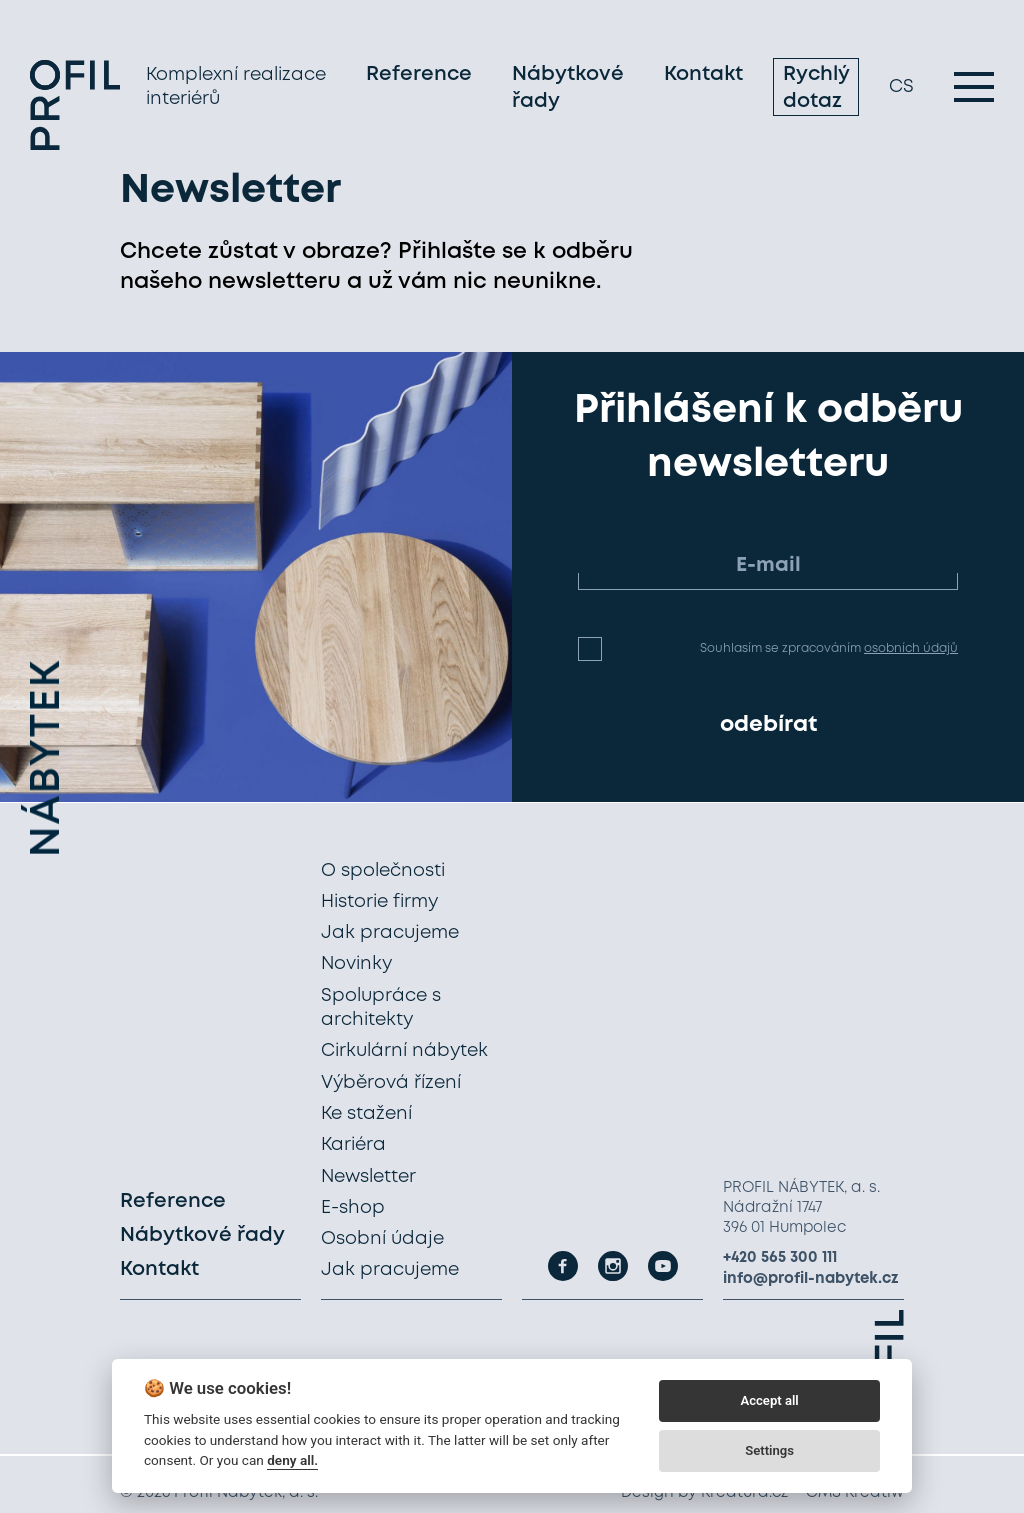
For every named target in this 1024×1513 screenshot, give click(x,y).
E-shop (353, 1208)
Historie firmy (379, 902)
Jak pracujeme (390, 933)
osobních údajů (911, 648)
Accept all (769, 1400)
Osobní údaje (382, 1239)
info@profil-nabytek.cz (811, 1279)
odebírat (768, 725)
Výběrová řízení (391, 1083)
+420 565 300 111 (780, 1258)
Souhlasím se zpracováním (829, 648)
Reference (419, 74)
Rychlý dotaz (816, 88)
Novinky (356, 964)
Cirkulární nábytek (404, 1051)
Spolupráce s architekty (381, 1008)
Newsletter (368, 1177)
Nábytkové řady (568, 88)
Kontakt (703, 74)
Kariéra (353, 1145)
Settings (769, 1450)
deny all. (292, 1460)
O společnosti (383, 871)
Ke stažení (366, 1114)
